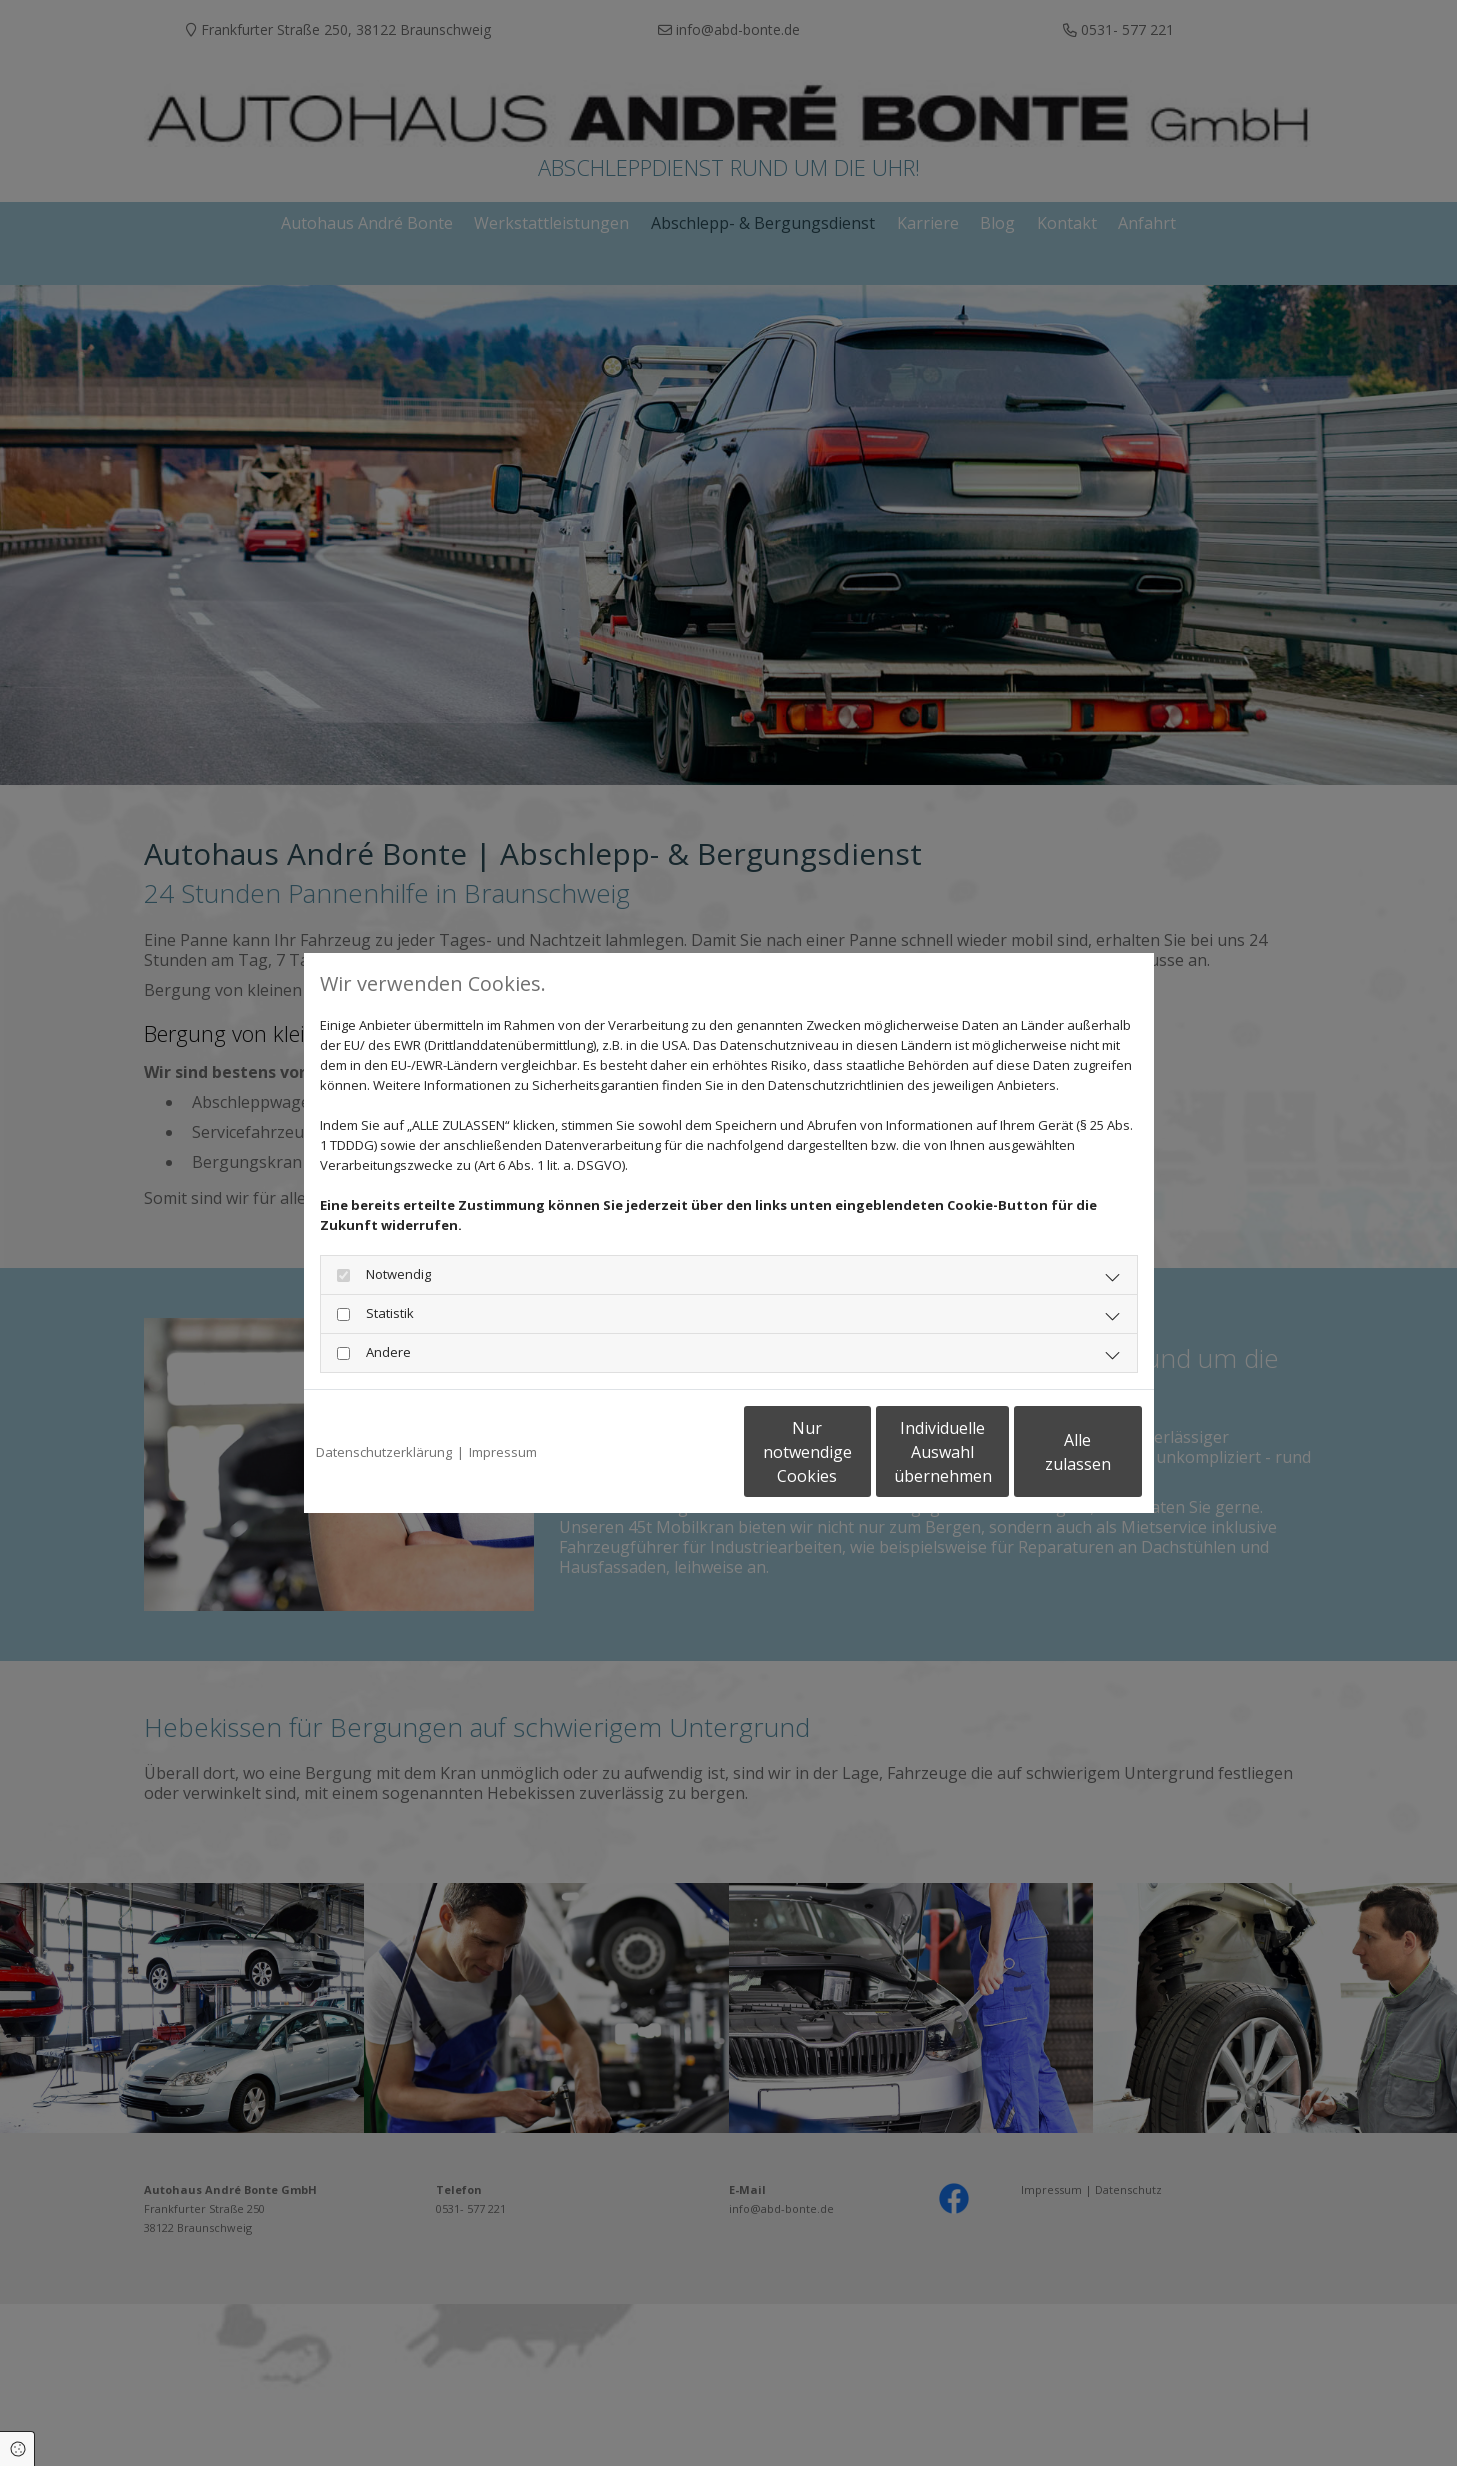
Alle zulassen (1049, 1452)
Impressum (503, 1452)
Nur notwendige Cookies (669, 1452)
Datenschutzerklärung (384, 1452)
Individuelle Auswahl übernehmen (859, 1452)
